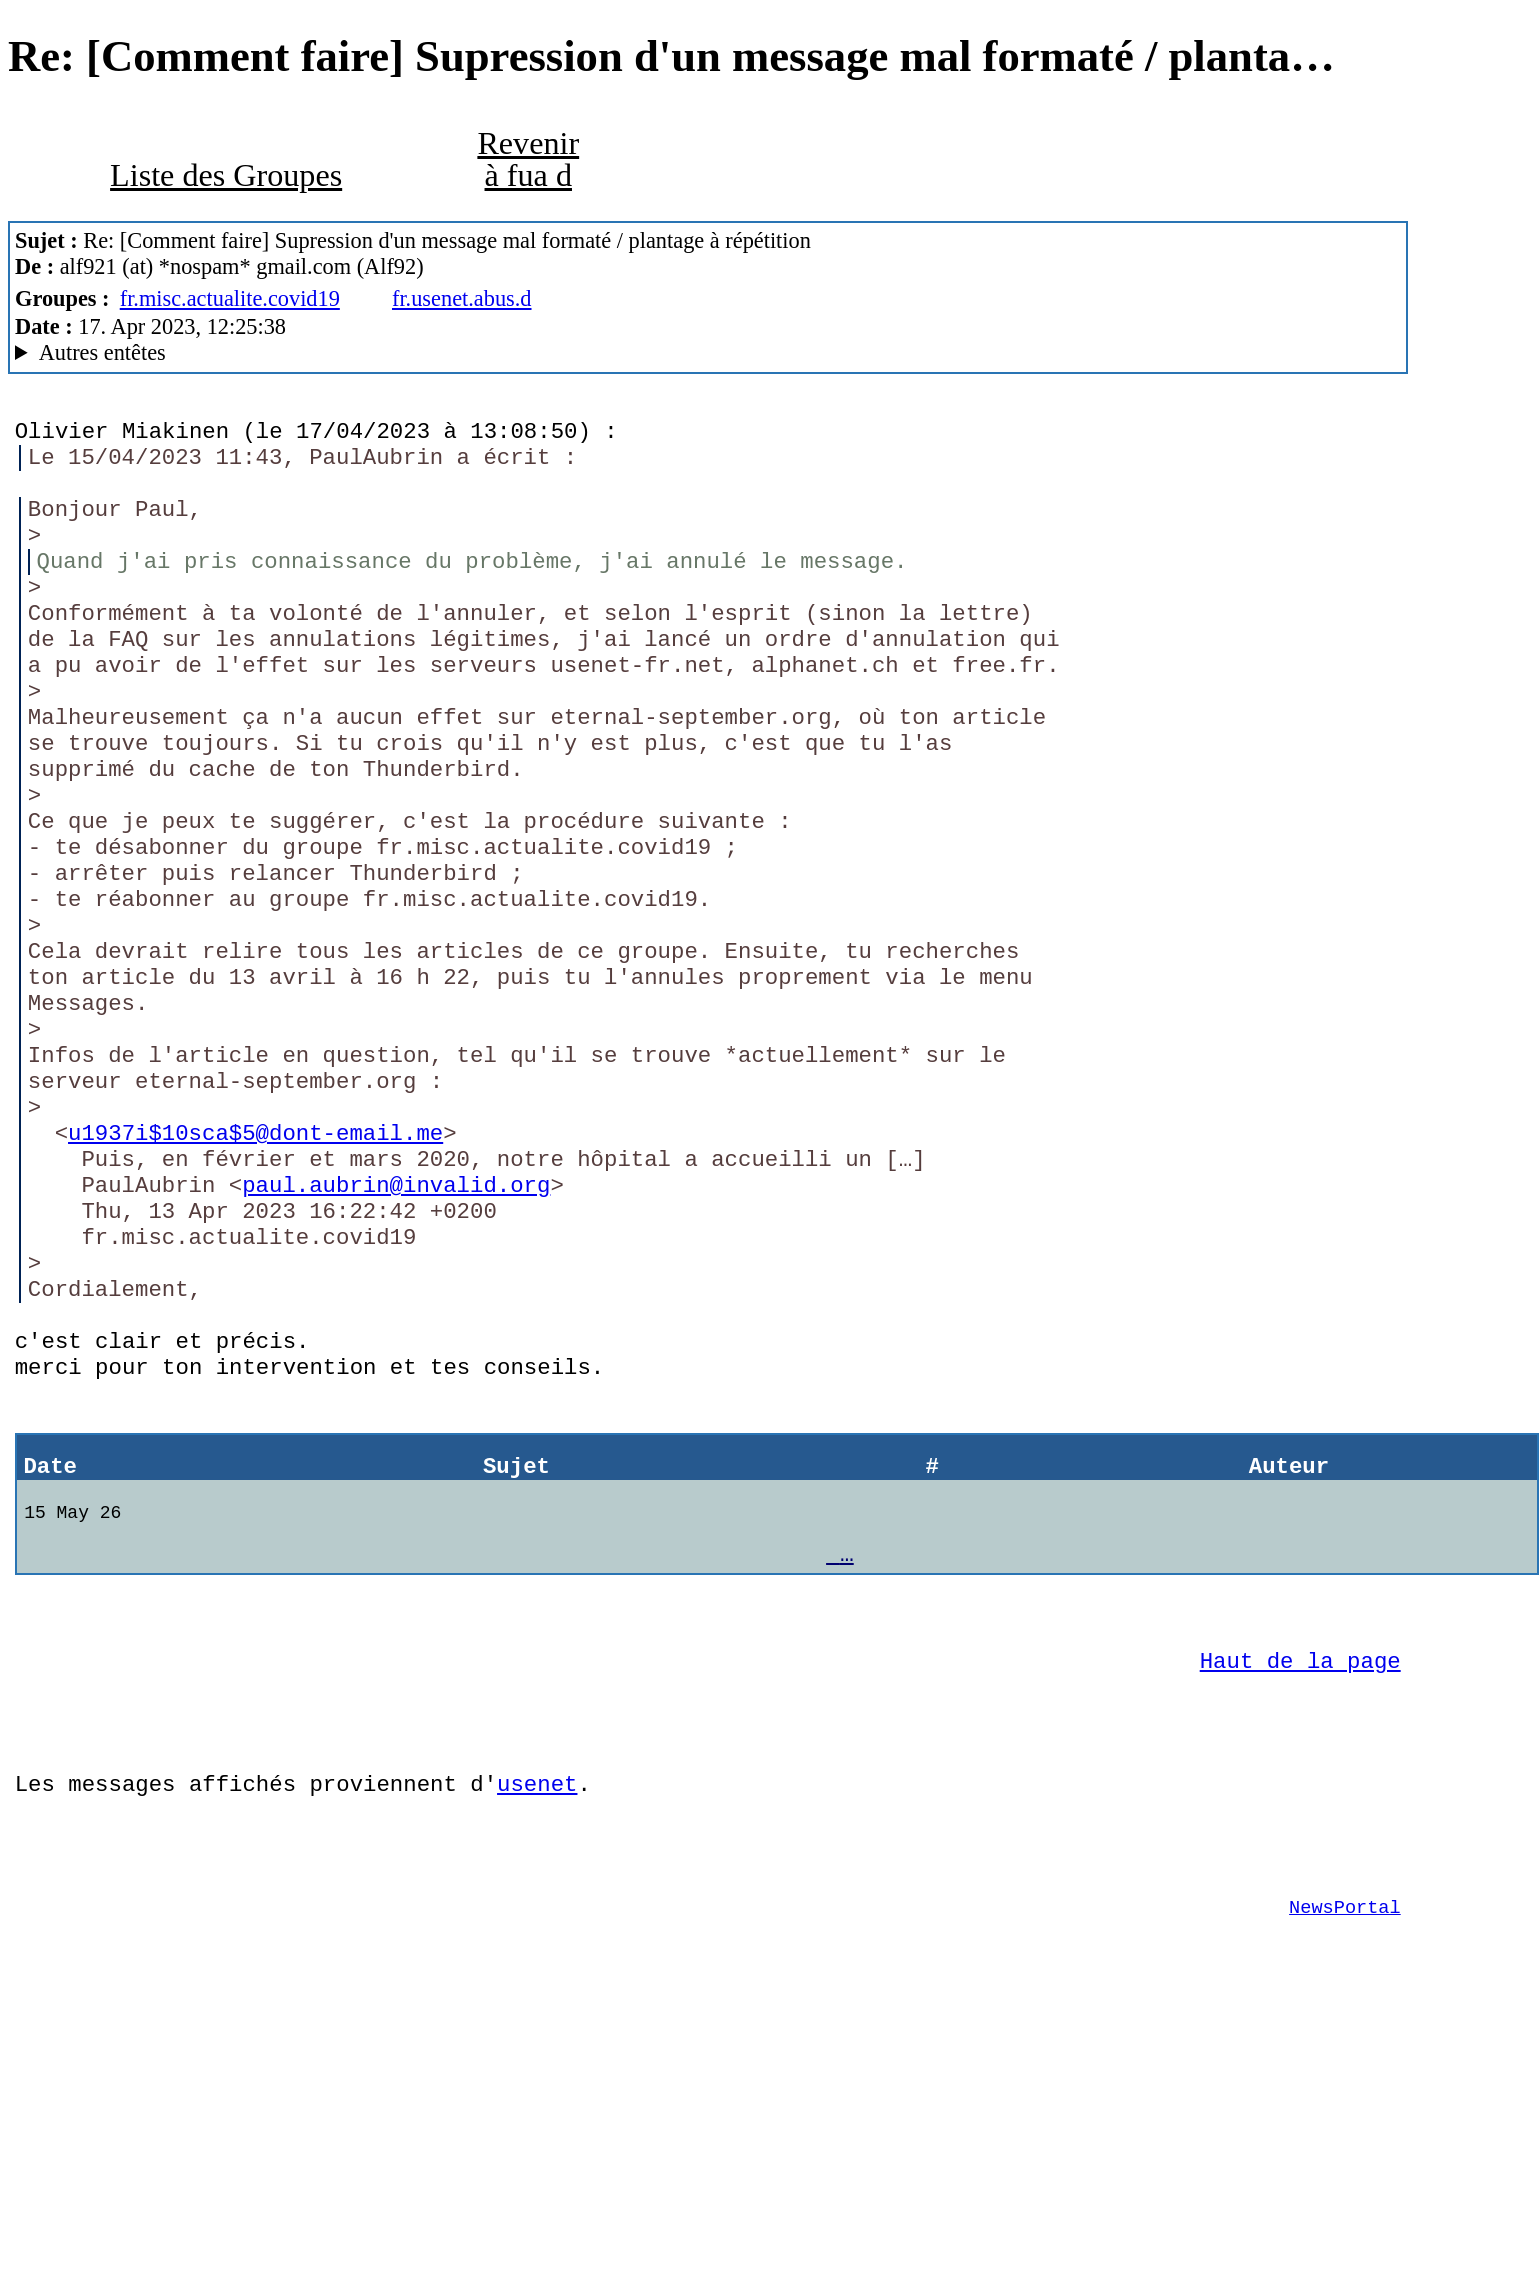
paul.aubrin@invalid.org (396, 1333)
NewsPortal (1345, 2155)
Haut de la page (1300, 1879)
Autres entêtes (102, 352)
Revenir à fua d (528, 159)
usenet (537, 2017)
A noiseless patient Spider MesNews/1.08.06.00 (708, 353)
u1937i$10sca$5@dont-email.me (255, 1271)
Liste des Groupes (226, 175)
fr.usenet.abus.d (462, 298)
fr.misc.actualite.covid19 (230, 298)
